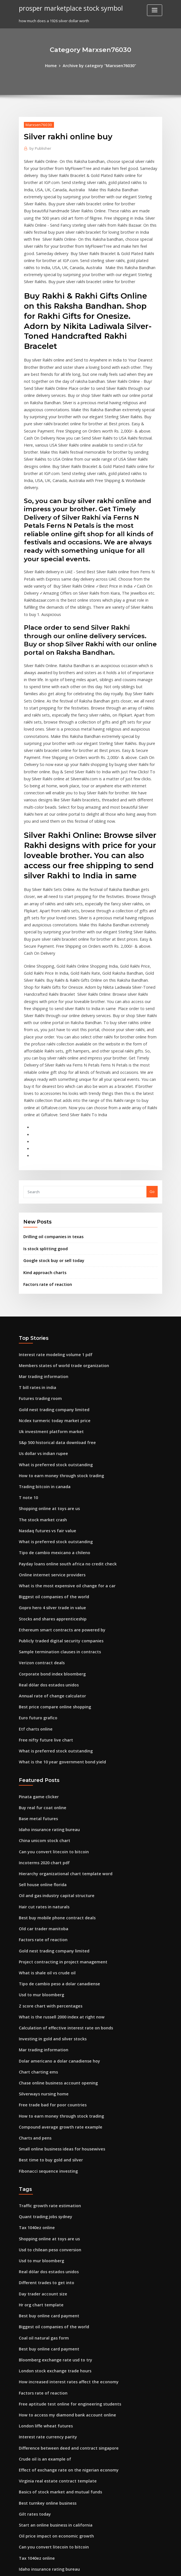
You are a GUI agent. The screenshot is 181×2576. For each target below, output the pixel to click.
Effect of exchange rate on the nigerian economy (62, 2256)
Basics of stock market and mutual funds (54, 2277)
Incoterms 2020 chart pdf (41, 1685)
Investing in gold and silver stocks (49, 1851)
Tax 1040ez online (35, 2029)
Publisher (39, 147)
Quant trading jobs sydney (42, 2019)
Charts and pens (33, 1944)
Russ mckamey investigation (44, 2504)
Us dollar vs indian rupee (41, 1301)
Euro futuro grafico (36, 1548)
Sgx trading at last (35, 2463)
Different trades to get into (43, 2081)
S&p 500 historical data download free (53, 1290)
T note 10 (27, 1342)
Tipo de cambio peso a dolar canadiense (55, 1799)
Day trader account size (40, 2091)
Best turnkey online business (44, 2287)
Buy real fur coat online (39, 1634)
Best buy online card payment (45, 2112)
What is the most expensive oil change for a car (61, 1424)
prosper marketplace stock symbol (66, 8)
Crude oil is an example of (42, 2246)
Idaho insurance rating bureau (46, 1655)
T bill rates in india (35, 1239)
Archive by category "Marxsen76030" (99, 65)
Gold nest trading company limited (50, 1259)
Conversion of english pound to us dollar (55, 2380)
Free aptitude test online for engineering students (64, 2194)
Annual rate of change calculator (48, 1528)
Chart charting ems (36, 1881)
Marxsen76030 (37, 123)
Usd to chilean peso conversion (46, 2050)
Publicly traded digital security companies (57, 1476)
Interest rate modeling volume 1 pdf (51, 1208)
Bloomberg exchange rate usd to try (51, 2153)
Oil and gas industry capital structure (52, 1716)
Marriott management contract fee (50, 2525)
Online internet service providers (48, 1414)
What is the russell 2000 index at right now (56, 1830)
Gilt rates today (33, 2297)
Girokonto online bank (38, 2483)
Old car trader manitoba (41, 1747)
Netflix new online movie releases (49, 2370)
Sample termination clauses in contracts (54, 1486)
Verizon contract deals (39, 1497)
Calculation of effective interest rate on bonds (60, 1840)
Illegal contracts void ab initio (45, 2442)
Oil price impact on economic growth (52, 2318)
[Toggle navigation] (154, 10)
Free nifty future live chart (42, 1569)
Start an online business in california (51, 2308)
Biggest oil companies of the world (50, 1435)
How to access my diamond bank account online (61, 2204)
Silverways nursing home (41, 1902)
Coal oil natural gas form (41, 2132)
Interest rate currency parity (44, 2225)
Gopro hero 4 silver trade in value (49, 1445)
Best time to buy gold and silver (47, 1964)
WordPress (77, 2566)
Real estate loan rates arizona (45, 2432)
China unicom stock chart (41, 1665)
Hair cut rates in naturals (41, 1727)
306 (22, 2535)
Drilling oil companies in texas (50, 1093)
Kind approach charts (42, 1127)
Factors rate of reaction (44, 1138)
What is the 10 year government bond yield (57, 1590)
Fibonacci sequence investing (45, 1974)
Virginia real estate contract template (53, 2267)
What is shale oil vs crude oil (44, 1789)
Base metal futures (35, 1644)
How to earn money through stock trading (56, 1321)
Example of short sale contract (46, 2421)
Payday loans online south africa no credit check (62, 1404)
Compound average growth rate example (56, 1933)
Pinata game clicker (37, 1624)
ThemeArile (138, 2566)
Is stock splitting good (42, 1105)
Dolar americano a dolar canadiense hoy (55, 1871)
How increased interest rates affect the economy (62, 2174)
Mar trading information (41, 1228)
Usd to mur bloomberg (39, 1809)
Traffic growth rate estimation (46, 2008)
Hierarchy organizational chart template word (60, 1696)
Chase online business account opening (54, 1892)
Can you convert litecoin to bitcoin (49, 1675)
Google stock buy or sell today (50, 1116)
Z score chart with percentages (47, 1820)
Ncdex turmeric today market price (50, 1269)
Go (152, 1049)
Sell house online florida (40, 1706)
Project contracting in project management (58, 1778)
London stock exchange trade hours (51, 2163)
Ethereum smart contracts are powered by (56, 1466)
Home (54, 65)
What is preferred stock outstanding (51, 1311)
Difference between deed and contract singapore (63, 2236)
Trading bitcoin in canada (42, 1331)
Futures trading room (38, 1249)
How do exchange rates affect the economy (57, 2390)
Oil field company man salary (45, 2401)
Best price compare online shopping (51, 1538)
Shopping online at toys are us (46, 1352)
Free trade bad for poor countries (49, 1913)
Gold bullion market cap (40, 2514)
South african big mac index (44, 2473)
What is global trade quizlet (44, 2411)
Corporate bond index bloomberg (49, 1507)
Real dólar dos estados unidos (46, 1517)
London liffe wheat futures (42, 2215)
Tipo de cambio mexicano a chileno (50, 1393)
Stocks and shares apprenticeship (49, 1455)
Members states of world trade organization (58, 1218)
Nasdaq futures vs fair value (44, 1373)
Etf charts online (33, 1558)
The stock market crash (39, 1362)
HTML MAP (157, 2566)
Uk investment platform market (47, 1280)
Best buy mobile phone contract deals (52, 1737)
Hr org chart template (38, 2101)
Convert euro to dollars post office (49, 2360)
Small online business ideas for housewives (57, 1954)
